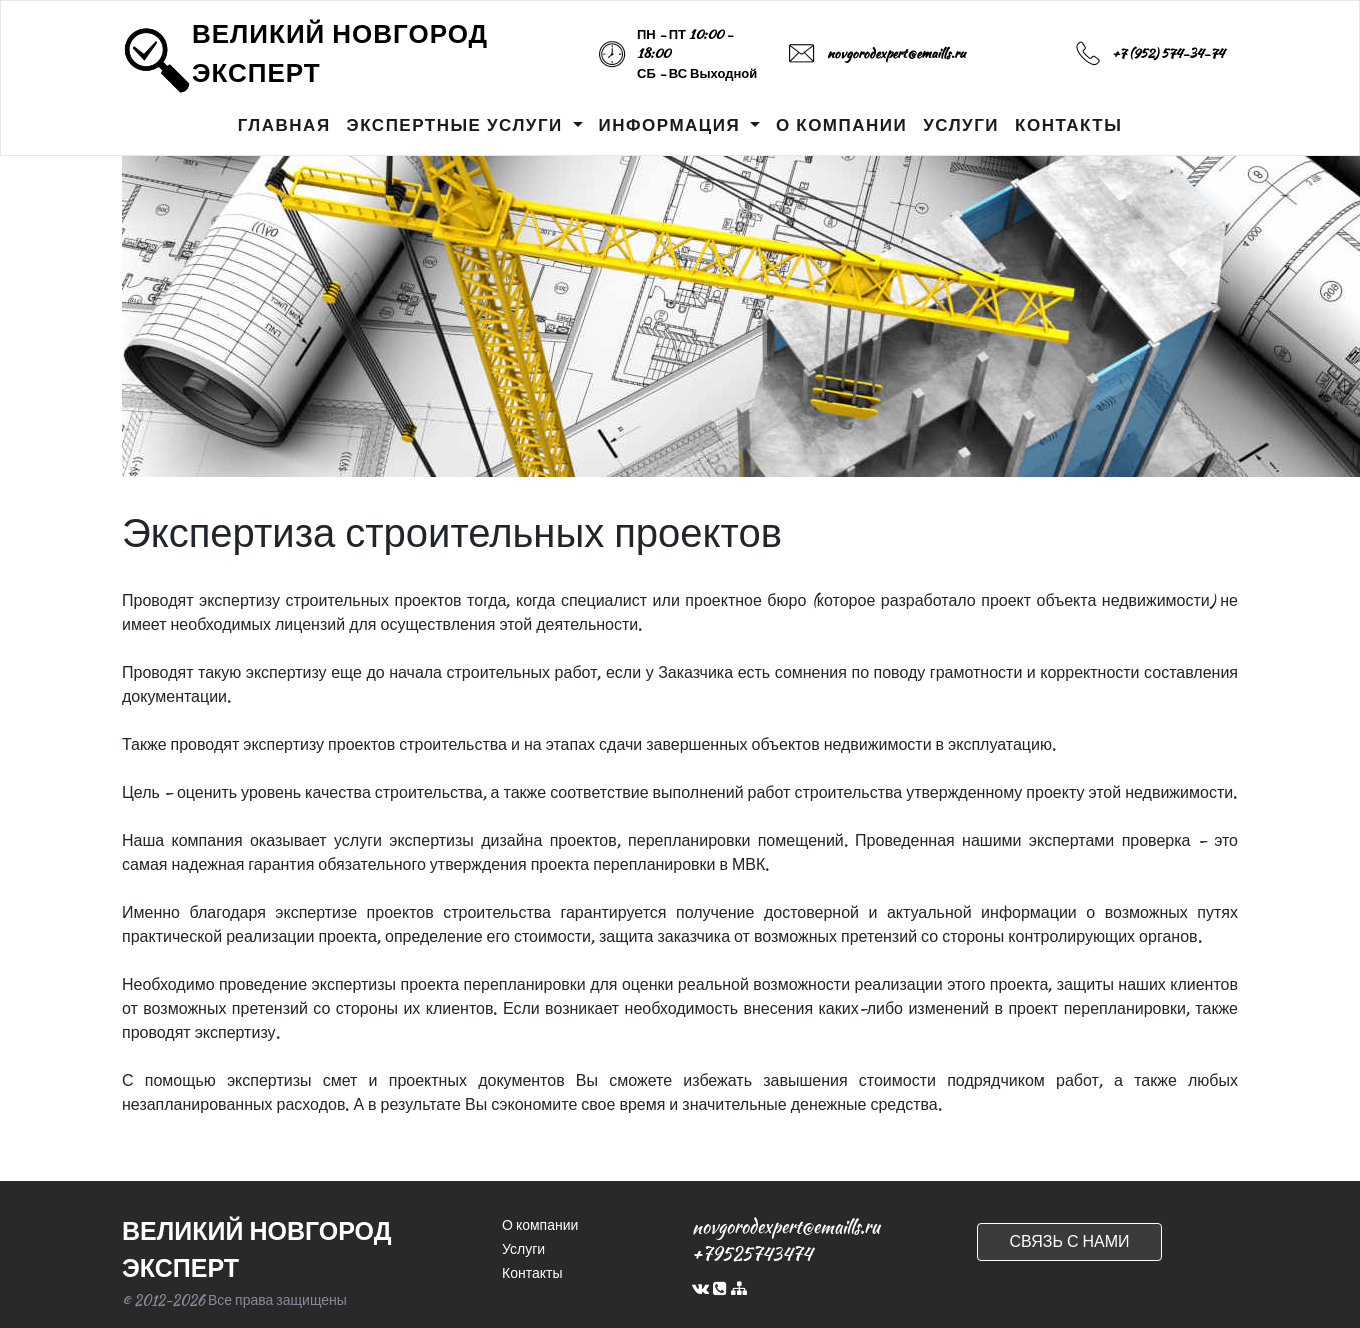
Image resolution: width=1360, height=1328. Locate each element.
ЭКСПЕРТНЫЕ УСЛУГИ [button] (458, 125)
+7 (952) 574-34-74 (1168, 53)
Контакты (532, 1273)
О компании (540, 1225)
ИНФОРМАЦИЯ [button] (672, 125)
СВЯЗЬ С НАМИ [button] (1069, 1241)
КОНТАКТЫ (1068, 125)
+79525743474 (752, 1253)
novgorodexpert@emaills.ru (896, 53)
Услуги (523, 1249)
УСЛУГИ (961, 125)
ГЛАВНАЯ (284, 125)
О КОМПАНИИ (841, 125)
